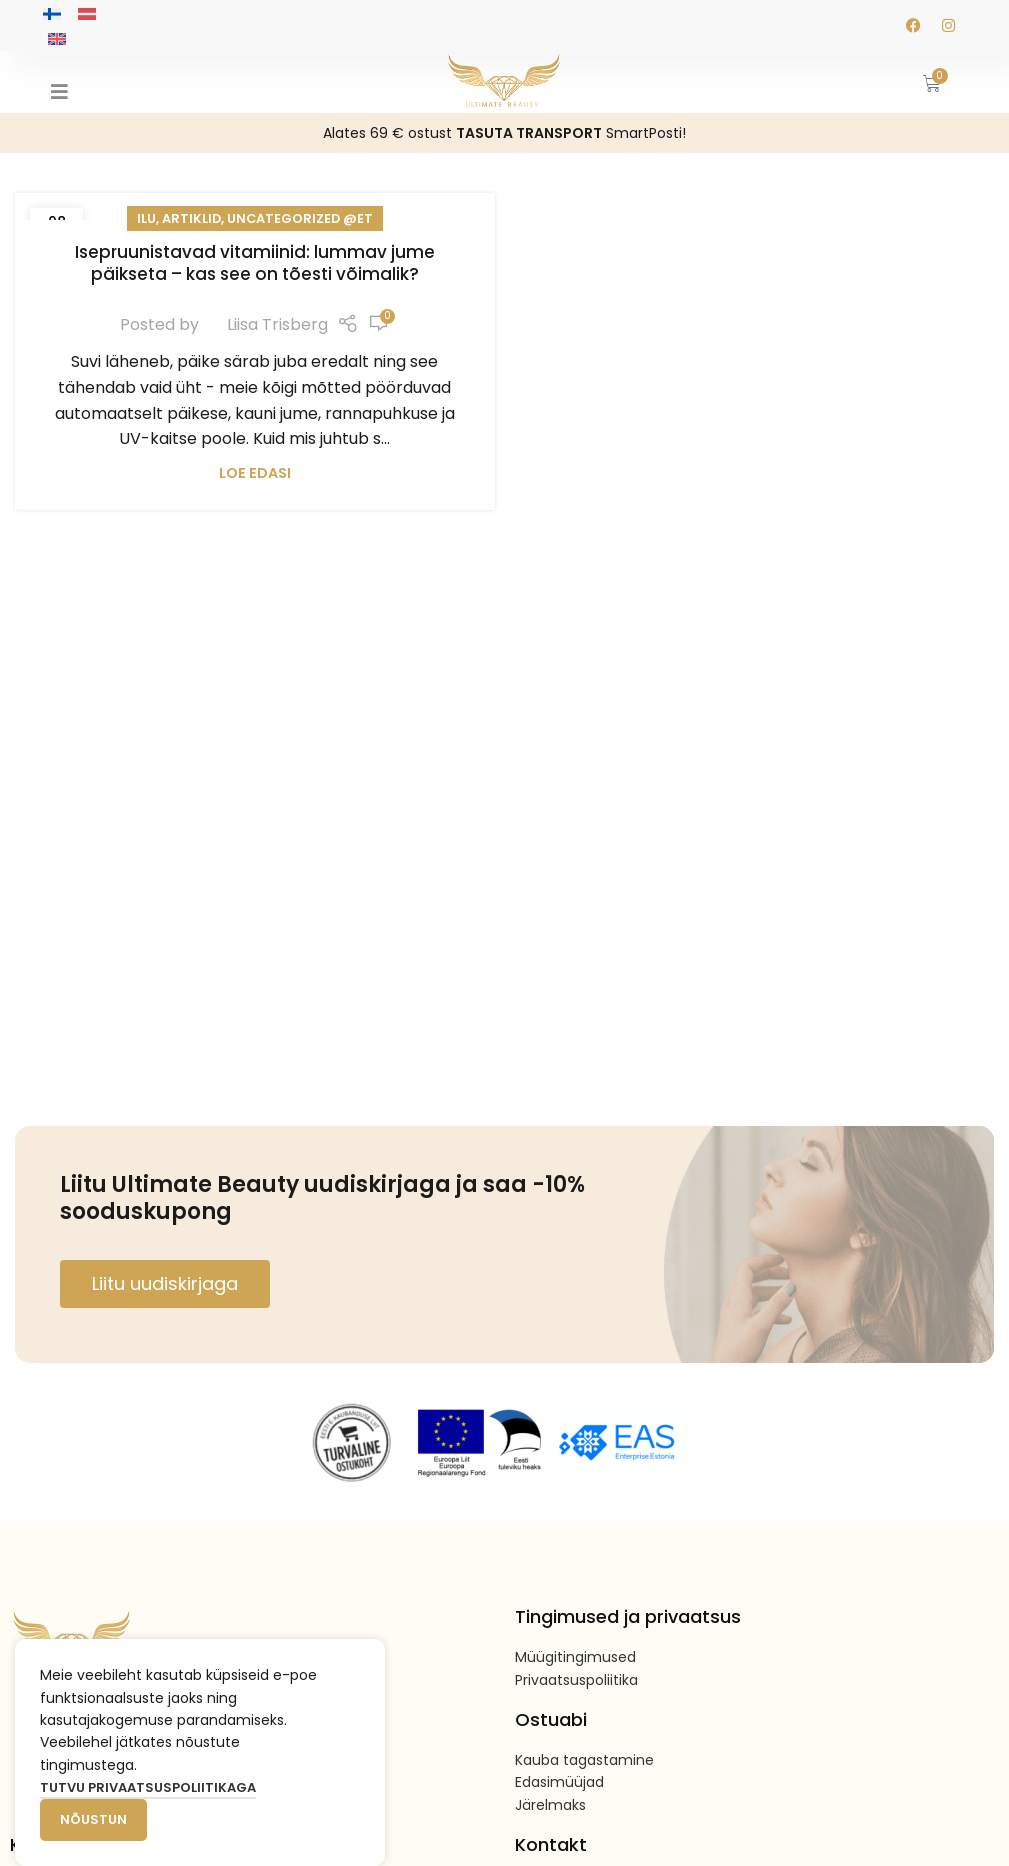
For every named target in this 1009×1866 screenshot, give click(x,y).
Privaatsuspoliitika (576, 1680)
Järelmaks (550, 1805)
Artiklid (191, 218)
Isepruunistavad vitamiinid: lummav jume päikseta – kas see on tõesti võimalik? (255, 263)
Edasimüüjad (559, 1782)
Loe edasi (255, 473)
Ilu (146, 218)
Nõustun (93, 1819)
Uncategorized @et (300, 218)
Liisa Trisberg (277, 324)
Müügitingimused (575, 1657)
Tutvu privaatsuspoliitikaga (148, 1787)
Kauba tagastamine (584, 1760)
